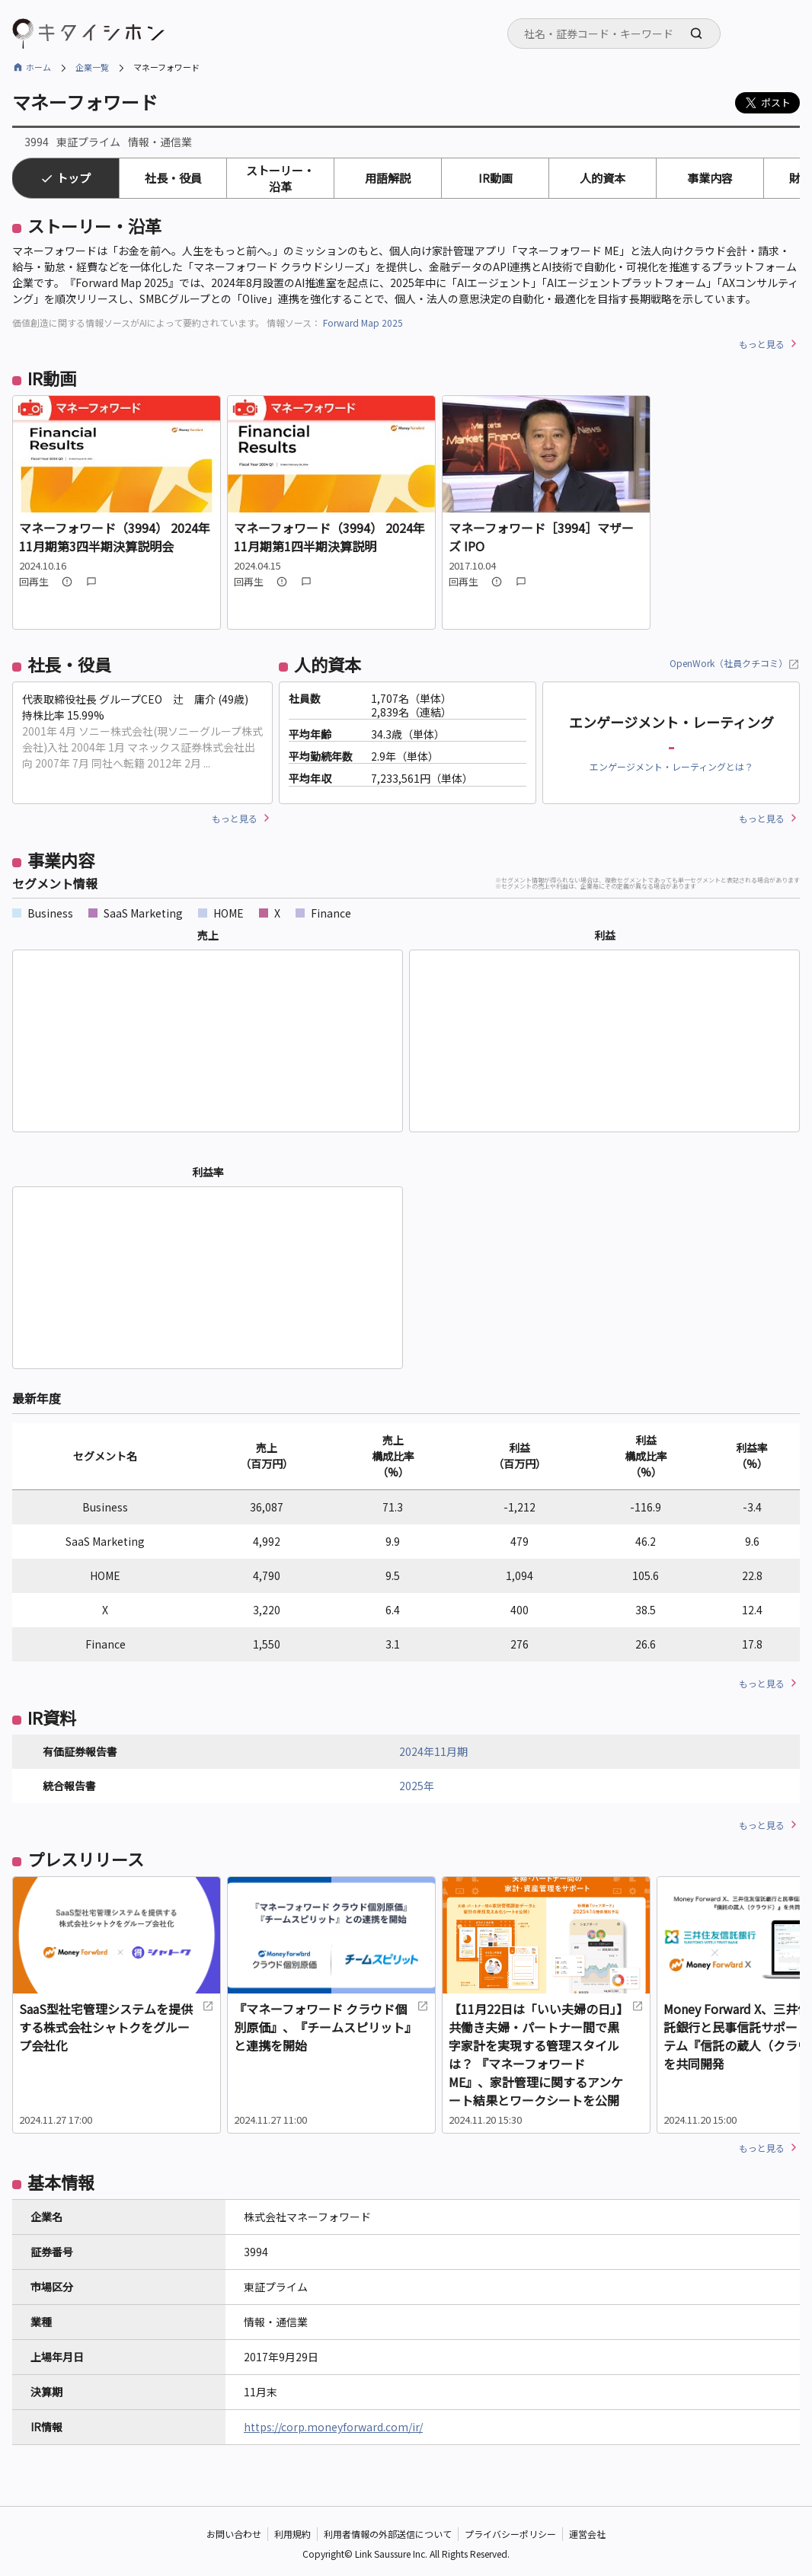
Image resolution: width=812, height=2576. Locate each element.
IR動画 (495, 178)
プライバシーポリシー (510, 2533)
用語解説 (388, 178)
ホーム (38, 67)
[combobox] (614, 33)
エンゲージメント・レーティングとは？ (671, 766)
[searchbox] (618, 33)
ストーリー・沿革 (280, 178)
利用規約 (292, 2533)
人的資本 (602, 178)
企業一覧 (92, 67)
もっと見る (762, 343)
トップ (73, 178)
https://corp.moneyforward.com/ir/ (333, 2426)
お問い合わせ (233, 2533)
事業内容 (710, 178)
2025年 (416, 1785)
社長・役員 (173, 178)
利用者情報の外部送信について (388, 2533)
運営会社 (587, 2533)
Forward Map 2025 (363, 322)
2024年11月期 (433, 1751)
